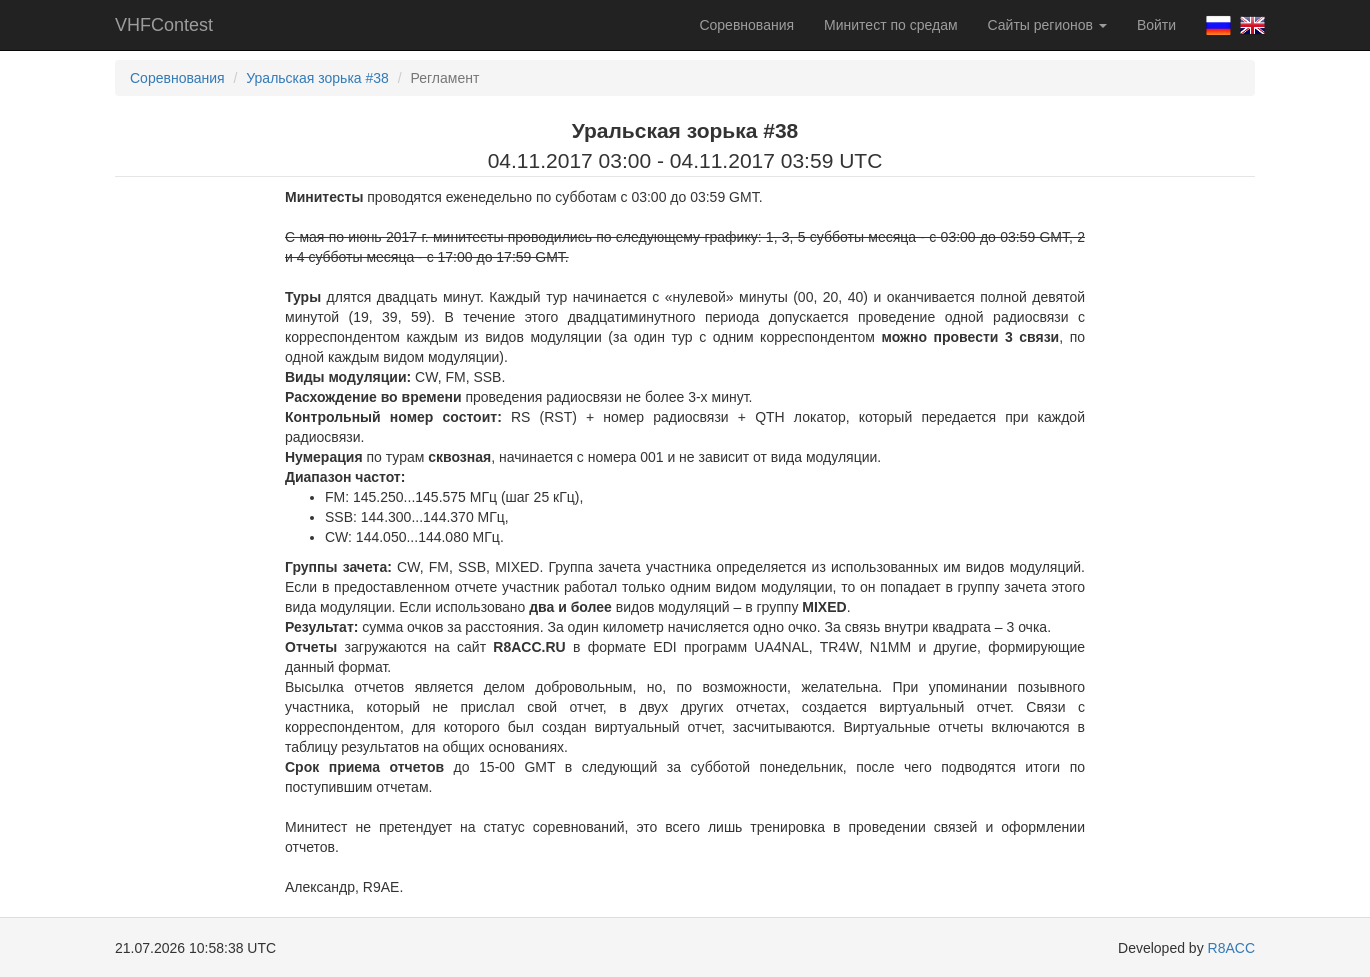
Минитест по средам (890, 25)
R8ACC (1231, 948)
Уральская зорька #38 (317, 78)
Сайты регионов (1047, 25)
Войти (1156, 25)
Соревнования (746, 25)
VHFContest (164, 25)
